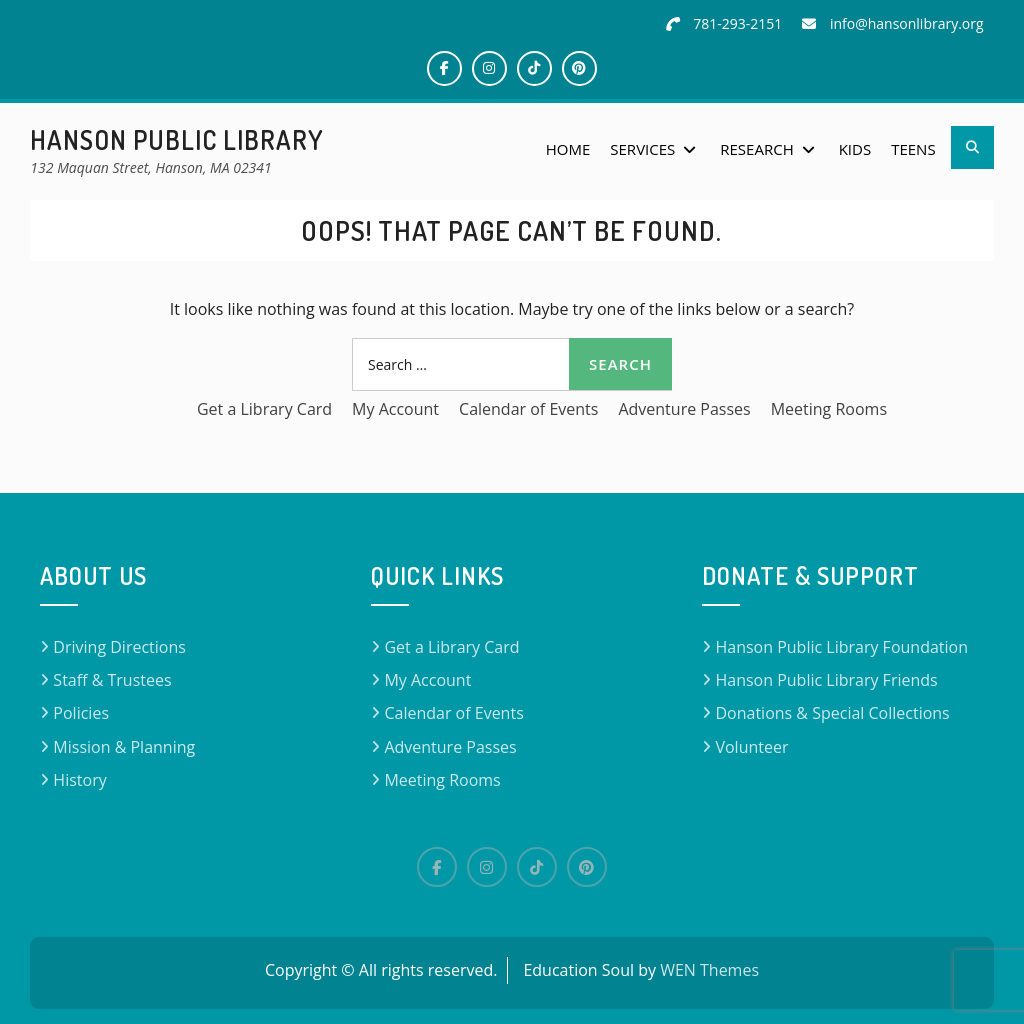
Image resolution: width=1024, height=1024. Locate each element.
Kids (855, 149)
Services (642, 149)
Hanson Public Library (177, 139)
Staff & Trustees (112, 680)
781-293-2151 (737, 23)
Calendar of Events (528, 409)
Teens (913, 149)
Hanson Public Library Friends (826, 680)
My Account (395, 409)
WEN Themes (709, 970)
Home (568, 149)
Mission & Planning (124, 747)
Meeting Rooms (829, 409)
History (79, 780)
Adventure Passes (684, 409)
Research (756, 149)
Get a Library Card (264, 409)
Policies (81, 713)
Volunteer (751, 747)
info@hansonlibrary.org (907, 23)
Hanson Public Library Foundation (841, 647)
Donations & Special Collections (832, 713)
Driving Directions (119, 647)
